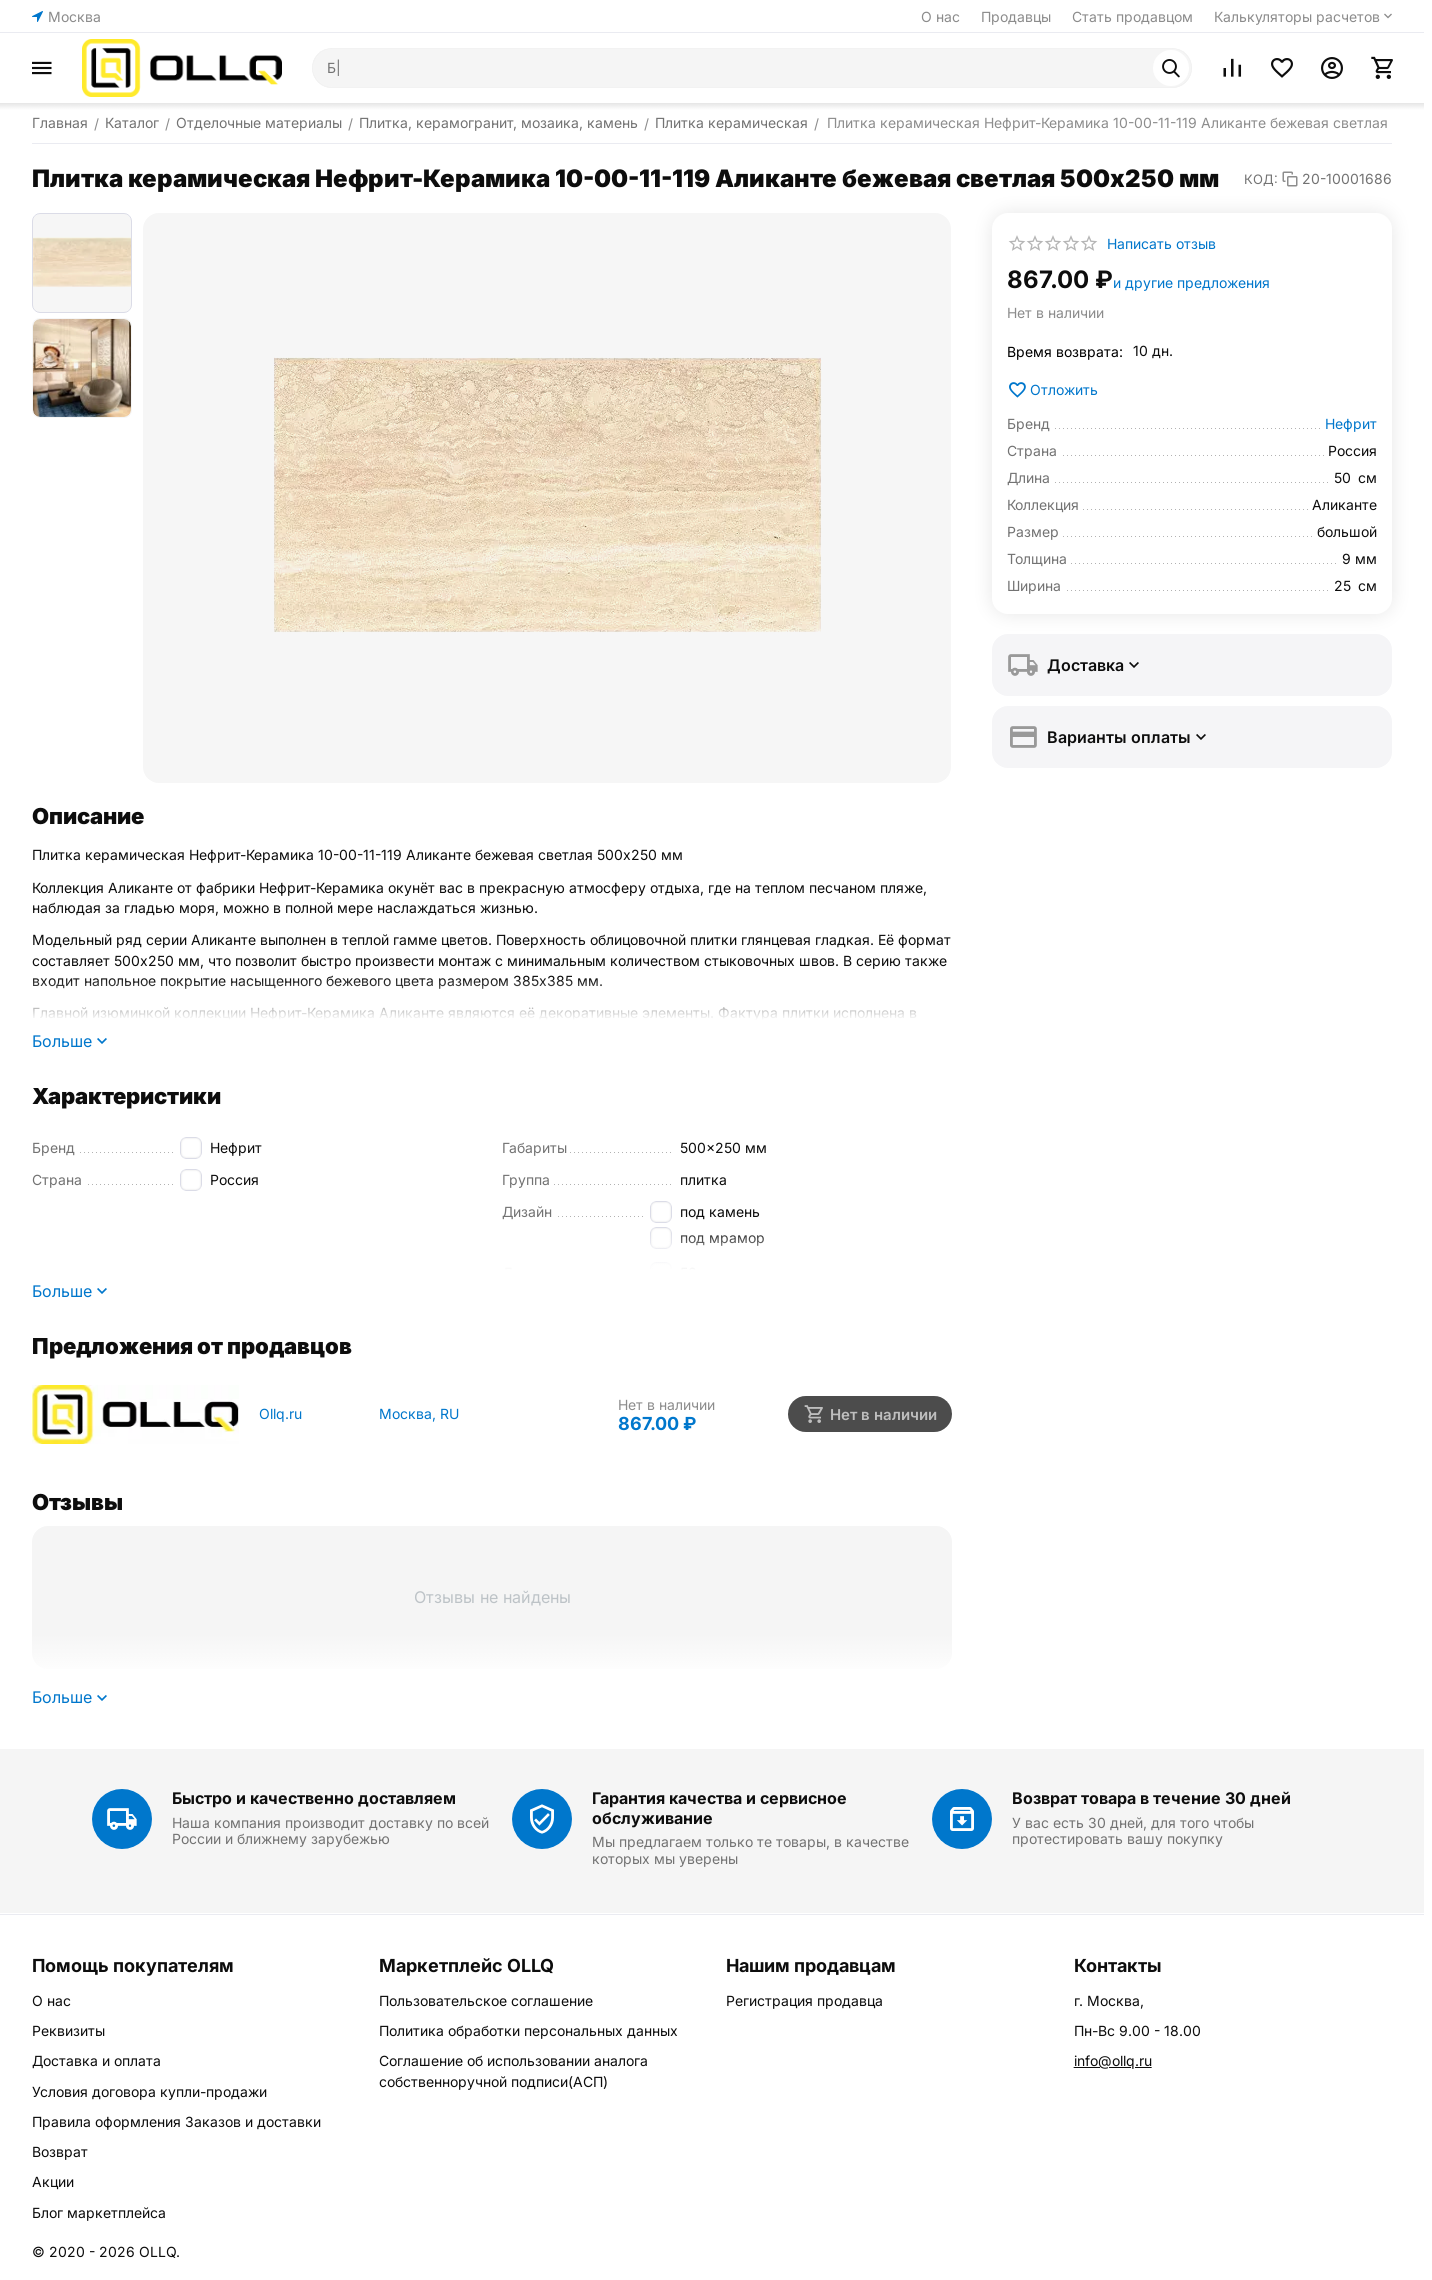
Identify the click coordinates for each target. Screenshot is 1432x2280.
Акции (53, 2181)
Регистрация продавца (804, 2000)
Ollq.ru (280, 1413)
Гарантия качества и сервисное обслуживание (719, 1807)
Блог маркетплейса (99, 2212)
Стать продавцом (1132, 16)
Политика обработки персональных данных (528, 2030)
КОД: (1261, 179)
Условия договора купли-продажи (149, 2091)
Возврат (60, 2151)
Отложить (1052, 390)
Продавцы (1016, 16)
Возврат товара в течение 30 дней (1151, 1798)
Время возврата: (1065, 351)
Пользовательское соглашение (486, 2000)
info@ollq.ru (1113, 2060)
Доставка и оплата (96, 2060)
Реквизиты (68, 2030)
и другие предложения (1191, 282)
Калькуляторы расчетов (1297, 16)
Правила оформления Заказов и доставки (176, 2121)
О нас (940, 16)
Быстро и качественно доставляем (314, 1798)
